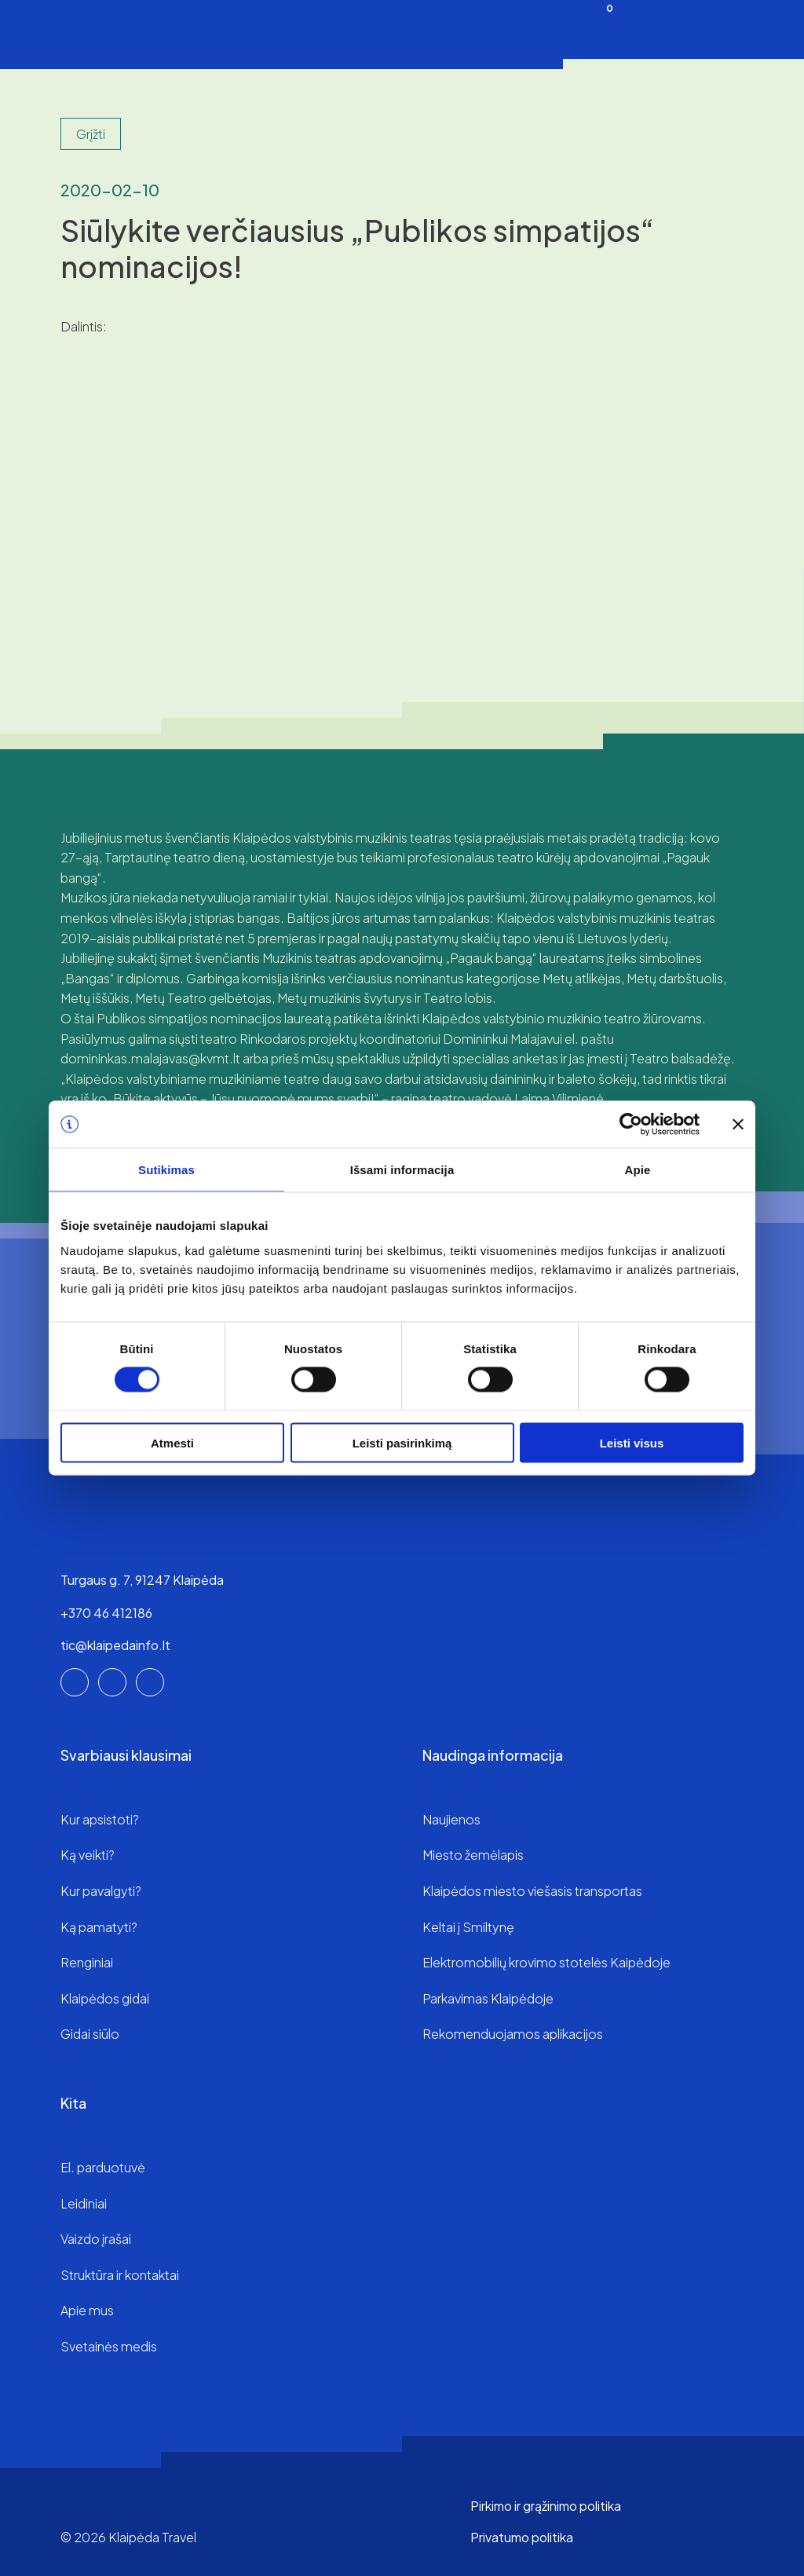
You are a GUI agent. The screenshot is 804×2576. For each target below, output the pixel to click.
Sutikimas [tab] (166, 1169)
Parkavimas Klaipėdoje (488, 1998)
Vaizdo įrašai (95, 2238)
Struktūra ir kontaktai (119, 2275)
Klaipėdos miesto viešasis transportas (532, 1891)
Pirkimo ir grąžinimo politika (545, 2505)
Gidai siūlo (89, 2033)
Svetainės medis (108, 2346)
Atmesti (172, 1442)
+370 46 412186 (106, 1613)
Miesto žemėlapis (473, 1854)
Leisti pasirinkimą (402, 1442)
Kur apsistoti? (99, 1819)
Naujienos (451, 1819)
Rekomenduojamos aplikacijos (512, 2033)
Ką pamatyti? (98, 1927)
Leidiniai (83, 2203)
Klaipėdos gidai (104, 1998)
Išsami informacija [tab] (402, 1169)
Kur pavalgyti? (100, 1891)
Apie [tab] (638, 1169)
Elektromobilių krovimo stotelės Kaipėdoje (546, 1962)
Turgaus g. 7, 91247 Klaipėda (142, 1580)
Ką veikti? (87, 1854)
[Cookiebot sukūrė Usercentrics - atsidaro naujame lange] (631, 1124)
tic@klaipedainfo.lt (115, 1645)
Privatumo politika (521, 2537)
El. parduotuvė (102, 2167)
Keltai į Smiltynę (468, 1927)
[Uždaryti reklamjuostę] (738, 1124)
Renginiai (86, 1962)
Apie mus (87, 2310)
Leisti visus (632, 1442)
